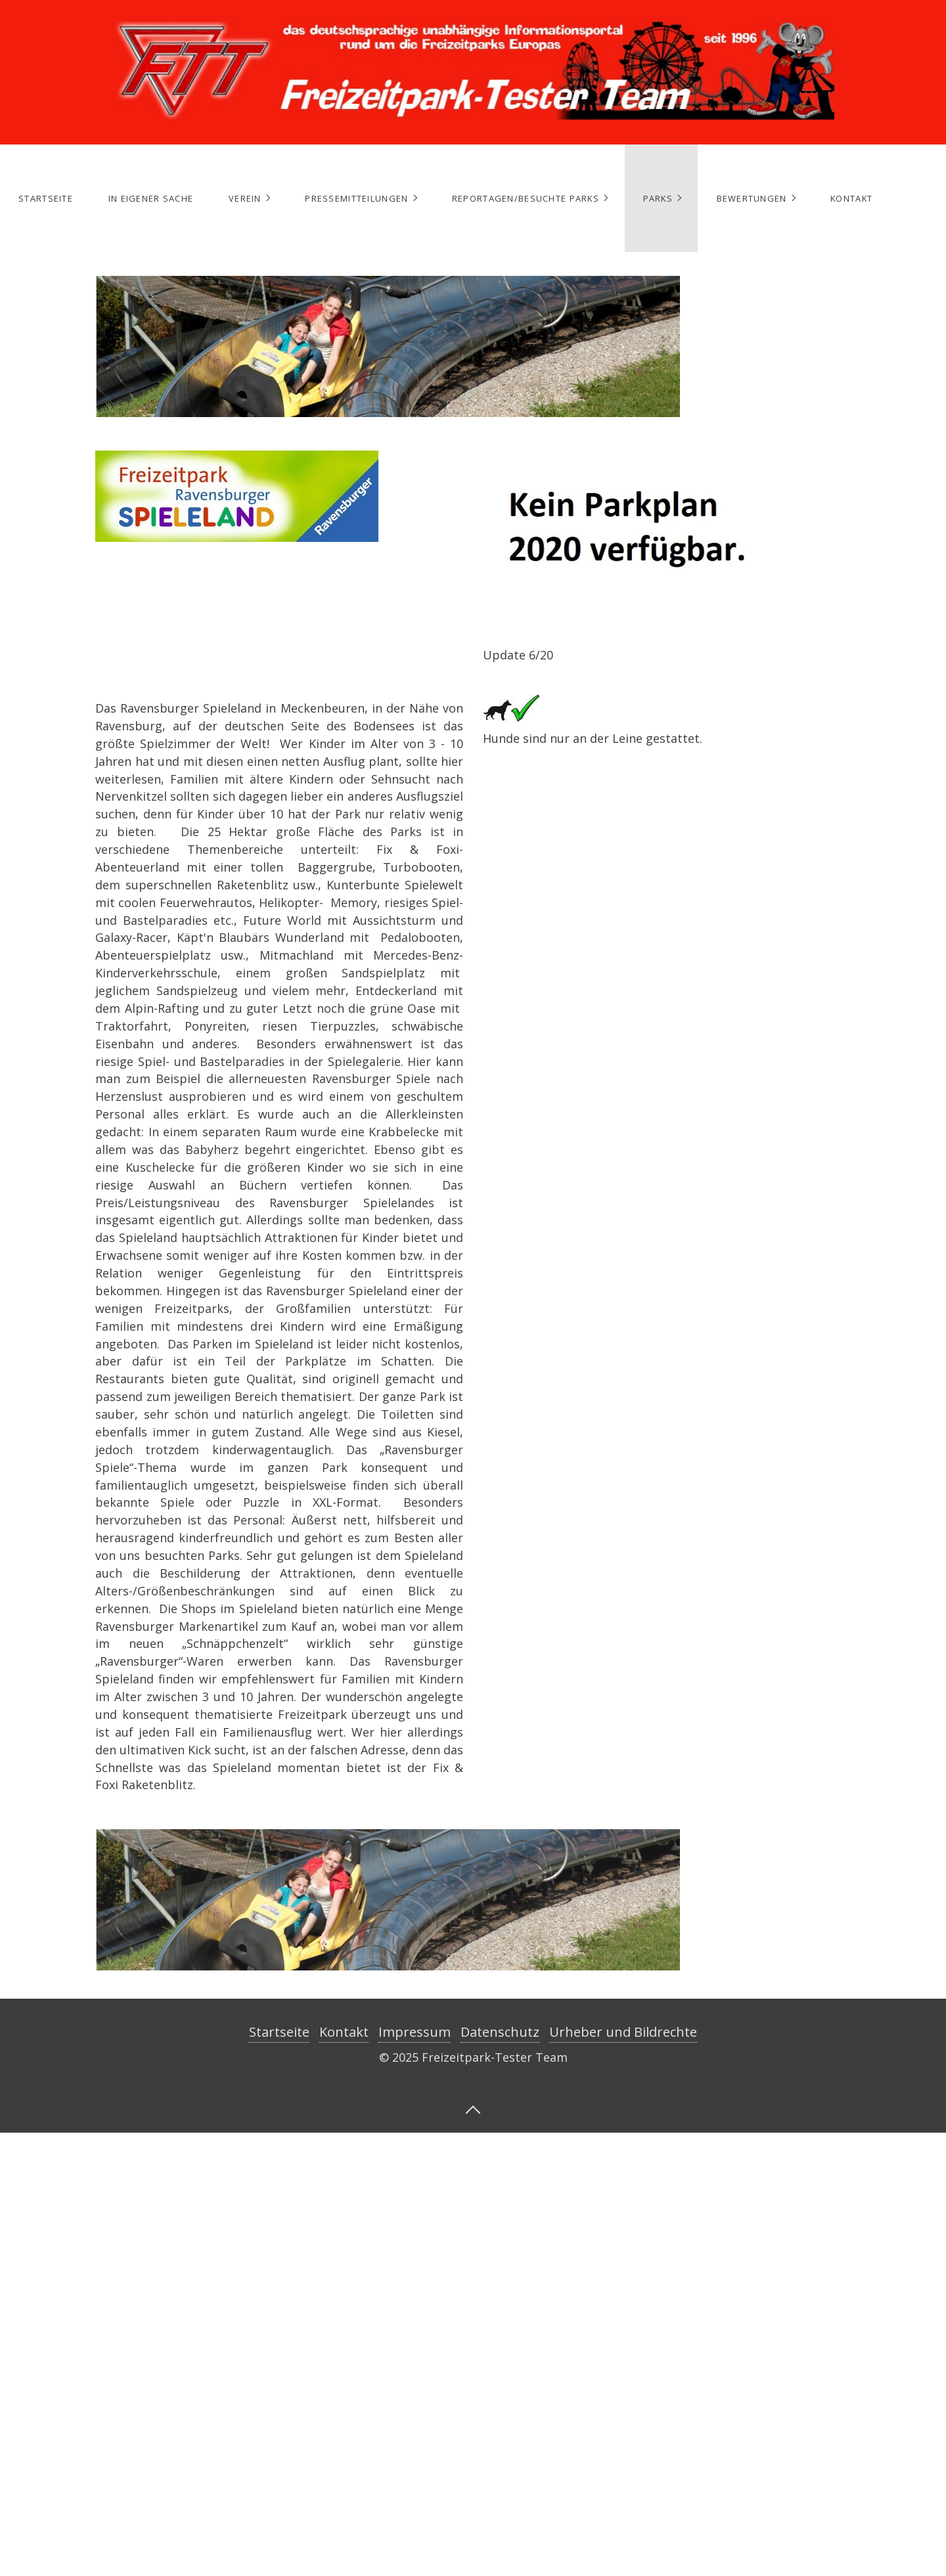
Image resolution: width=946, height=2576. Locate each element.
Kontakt (851, 198)
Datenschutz (500, 2032)
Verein (245, 198)
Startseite (45, 198)
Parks (658, 198)
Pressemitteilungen (356, 198)
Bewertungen (752, 198)
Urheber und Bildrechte (623, 2032)
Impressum (414, 2032)
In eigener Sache (150, 198)
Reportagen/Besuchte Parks (525, 198)
